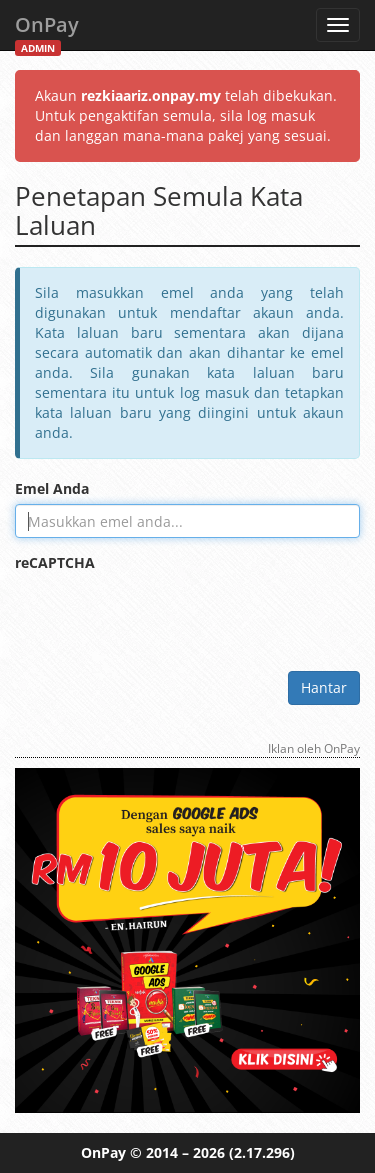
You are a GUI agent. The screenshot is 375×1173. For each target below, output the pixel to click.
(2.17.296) (262, 1152)
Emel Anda (52, 488)
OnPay (47, 30)
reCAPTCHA (55, 562)
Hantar (324, 687)
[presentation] (167, 617)
